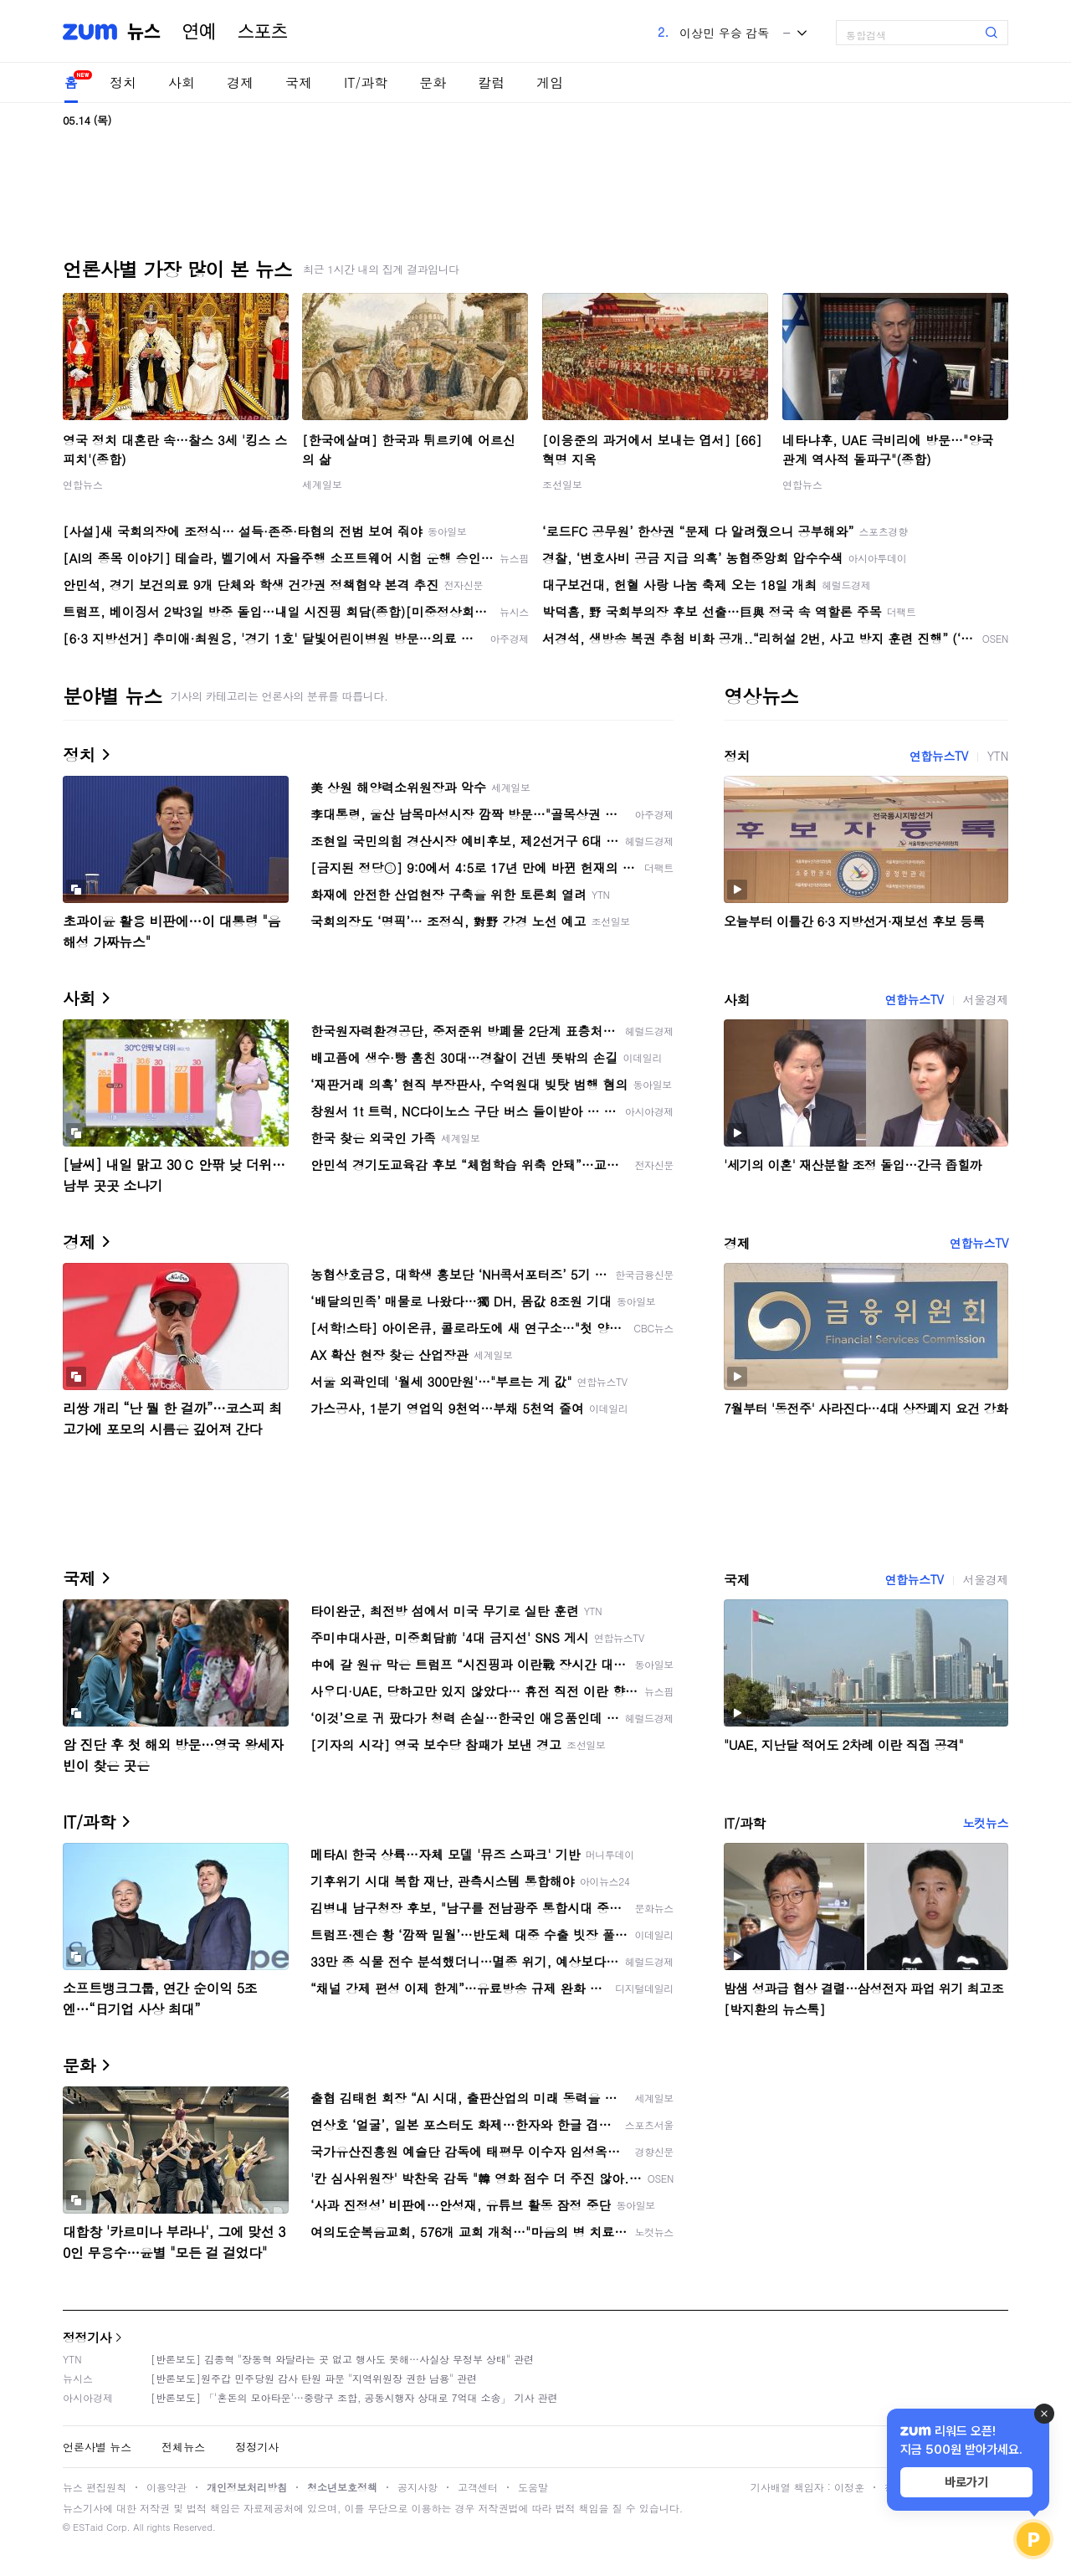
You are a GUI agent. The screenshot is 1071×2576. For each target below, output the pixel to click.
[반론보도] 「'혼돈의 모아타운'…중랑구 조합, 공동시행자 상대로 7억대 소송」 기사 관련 (354, 2397)
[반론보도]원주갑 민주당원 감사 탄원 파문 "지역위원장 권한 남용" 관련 (314, 2378)
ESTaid (88, 2527)
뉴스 (144, 32)
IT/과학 (365, 82)
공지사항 (417, 2487)
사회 (181, 82)
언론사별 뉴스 (97, 2447)
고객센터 (478, 2487)
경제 (240, 82)
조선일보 (562, 484)
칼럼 (491, 82)
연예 (199, 32)
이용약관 (166, 2487)
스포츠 (263, 32)
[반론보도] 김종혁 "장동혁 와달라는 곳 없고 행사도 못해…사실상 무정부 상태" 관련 (342, 2359)
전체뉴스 (183, 2447)
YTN (997, 755)
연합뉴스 (83, 484)
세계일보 (322, 484)
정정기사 (87, 2337)
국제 (298, 82)
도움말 (533, 2487)
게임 (549, 82)
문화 (432, 82)
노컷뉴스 (985, 1822)
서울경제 (985, 999)
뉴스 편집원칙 (94, 2487)
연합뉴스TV (939, 755)
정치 (123, 82)
